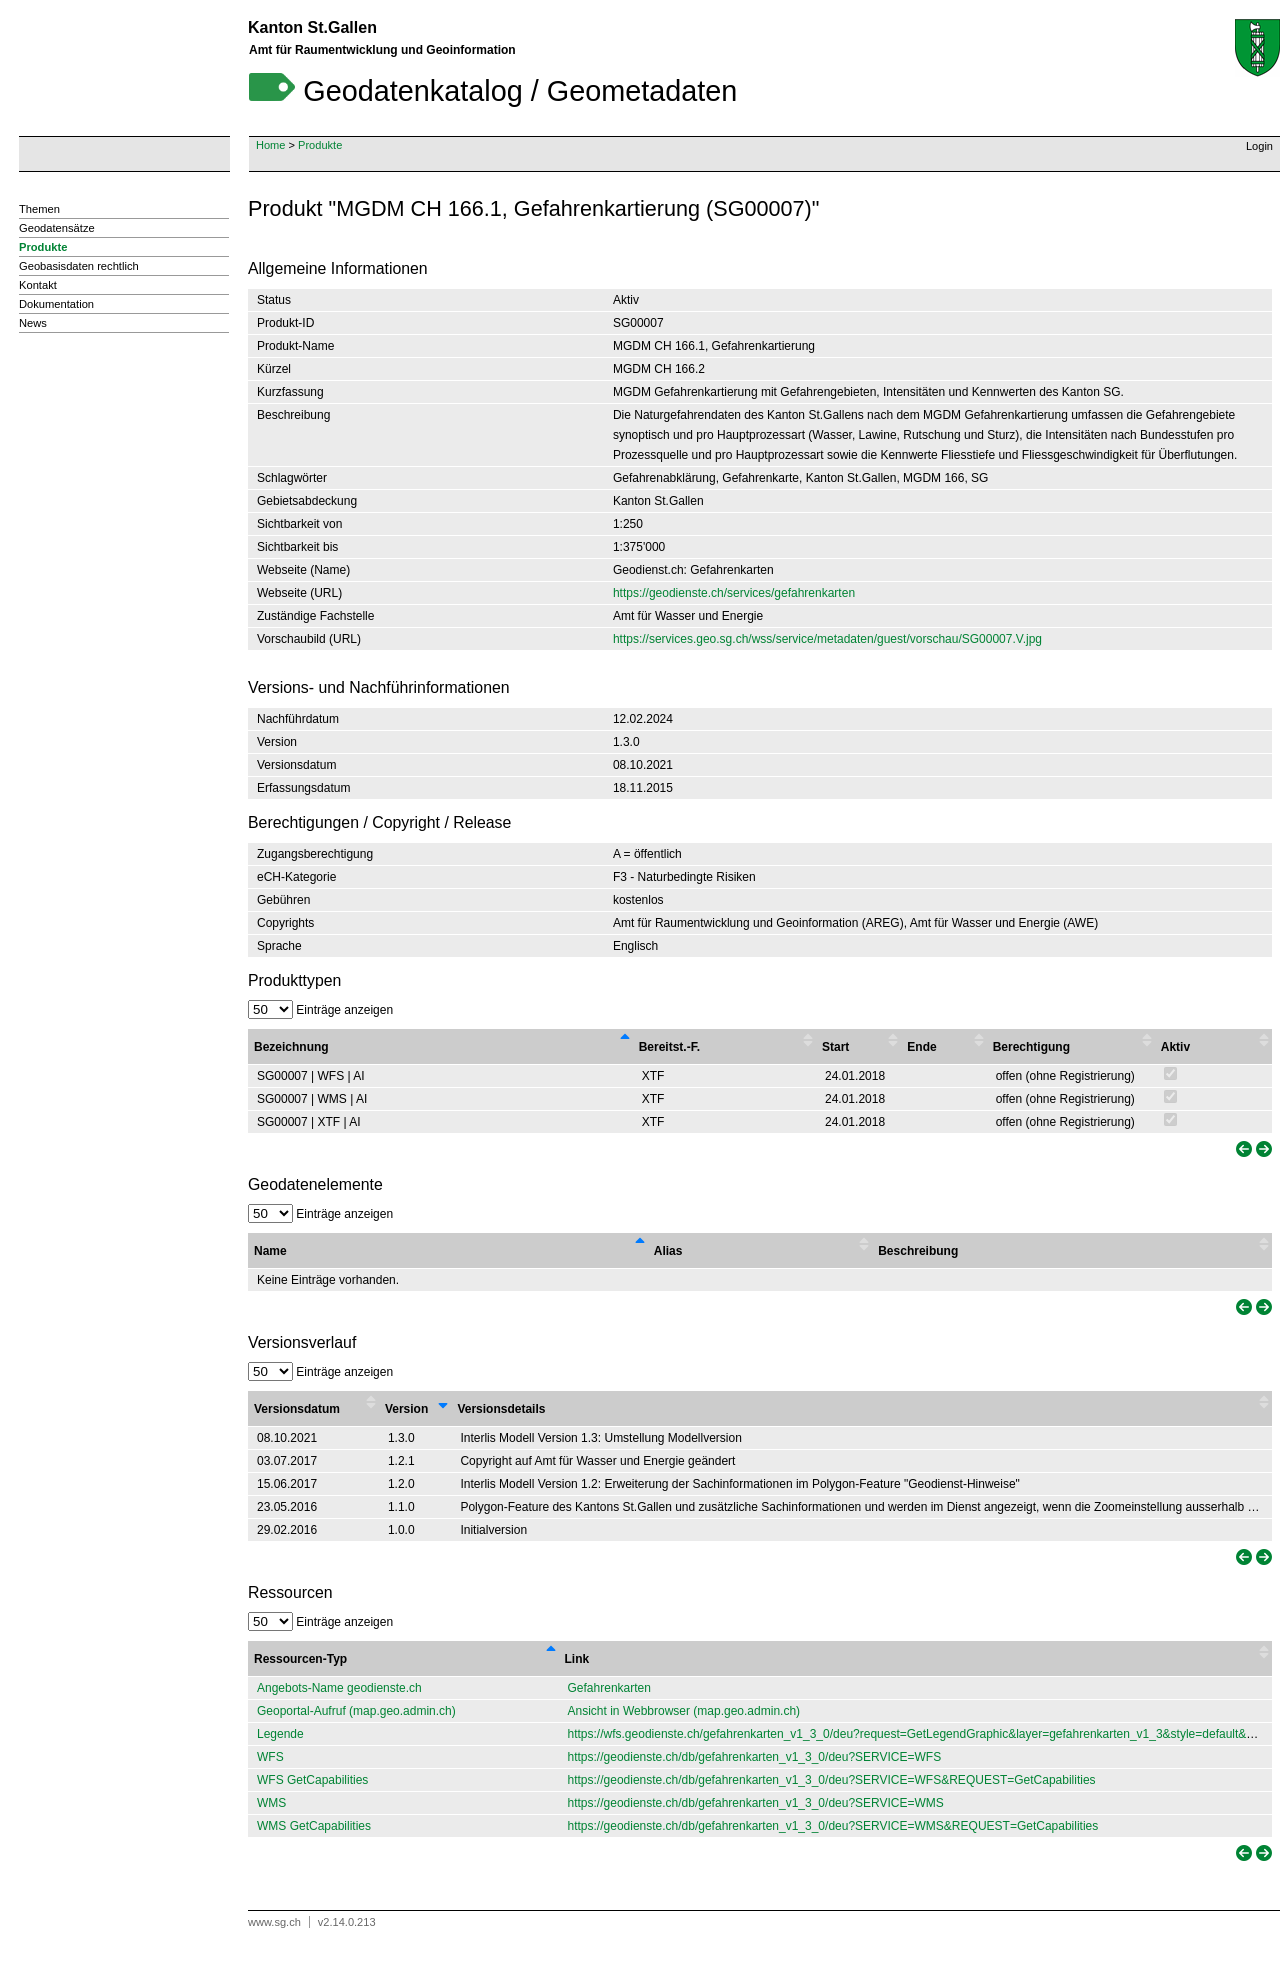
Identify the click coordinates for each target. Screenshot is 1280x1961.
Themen (39, 209)
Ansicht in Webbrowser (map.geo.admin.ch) (684, 1711)
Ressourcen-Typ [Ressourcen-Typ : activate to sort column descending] (300, 1659)
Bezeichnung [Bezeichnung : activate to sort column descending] (291, 1047)
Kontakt (38, 285)
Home (270, 145)
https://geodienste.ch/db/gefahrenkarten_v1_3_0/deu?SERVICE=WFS (755, 1757)
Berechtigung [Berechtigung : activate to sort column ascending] (1031, 1047)
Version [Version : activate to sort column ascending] (406, 1409)
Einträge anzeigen (320, 1010)
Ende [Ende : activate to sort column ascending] (921, 1047)
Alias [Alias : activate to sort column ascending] (668, 1251)
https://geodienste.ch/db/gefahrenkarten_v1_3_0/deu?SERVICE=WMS (756, 1803)
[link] (1242, 1149)
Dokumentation (56, 304)
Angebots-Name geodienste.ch (339, 1688)
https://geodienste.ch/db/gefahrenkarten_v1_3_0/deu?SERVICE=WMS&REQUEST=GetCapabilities (833, 1826)
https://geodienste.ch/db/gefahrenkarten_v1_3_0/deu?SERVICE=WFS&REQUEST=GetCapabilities (832, 1780)
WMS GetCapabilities (314, 1826)
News (33, 323)
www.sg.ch (274, 1922)
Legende (280, 1734)
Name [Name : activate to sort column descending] (270, 1251)
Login (1259, 146)
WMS (271, 1803)
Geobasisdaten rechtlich (79, 266)
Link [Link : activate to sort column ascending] (577, 1659)
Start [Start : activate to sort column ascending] (835, 1047)
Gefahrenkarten (609, 1688)
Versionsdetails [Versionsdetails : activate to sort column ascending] (501, 1409)
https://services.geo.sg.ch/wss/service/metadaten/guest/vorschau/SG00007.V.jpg (827, 639)
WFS (270, 1757)
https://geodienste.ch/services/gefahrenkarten (734, 593)
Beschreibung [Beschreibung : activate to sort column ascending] (918, 1251)
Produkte (320, 145)
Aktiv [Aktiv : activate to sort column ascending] (1175, 1047)
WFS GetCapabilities (312, 1780)
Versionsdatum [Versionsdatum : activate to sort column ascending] (297, 1409)
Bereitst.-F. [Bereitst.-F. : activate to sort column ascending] (669, 1047)
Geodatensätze (57, 228)
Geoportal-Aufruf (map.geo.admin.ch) (356, 1711)
